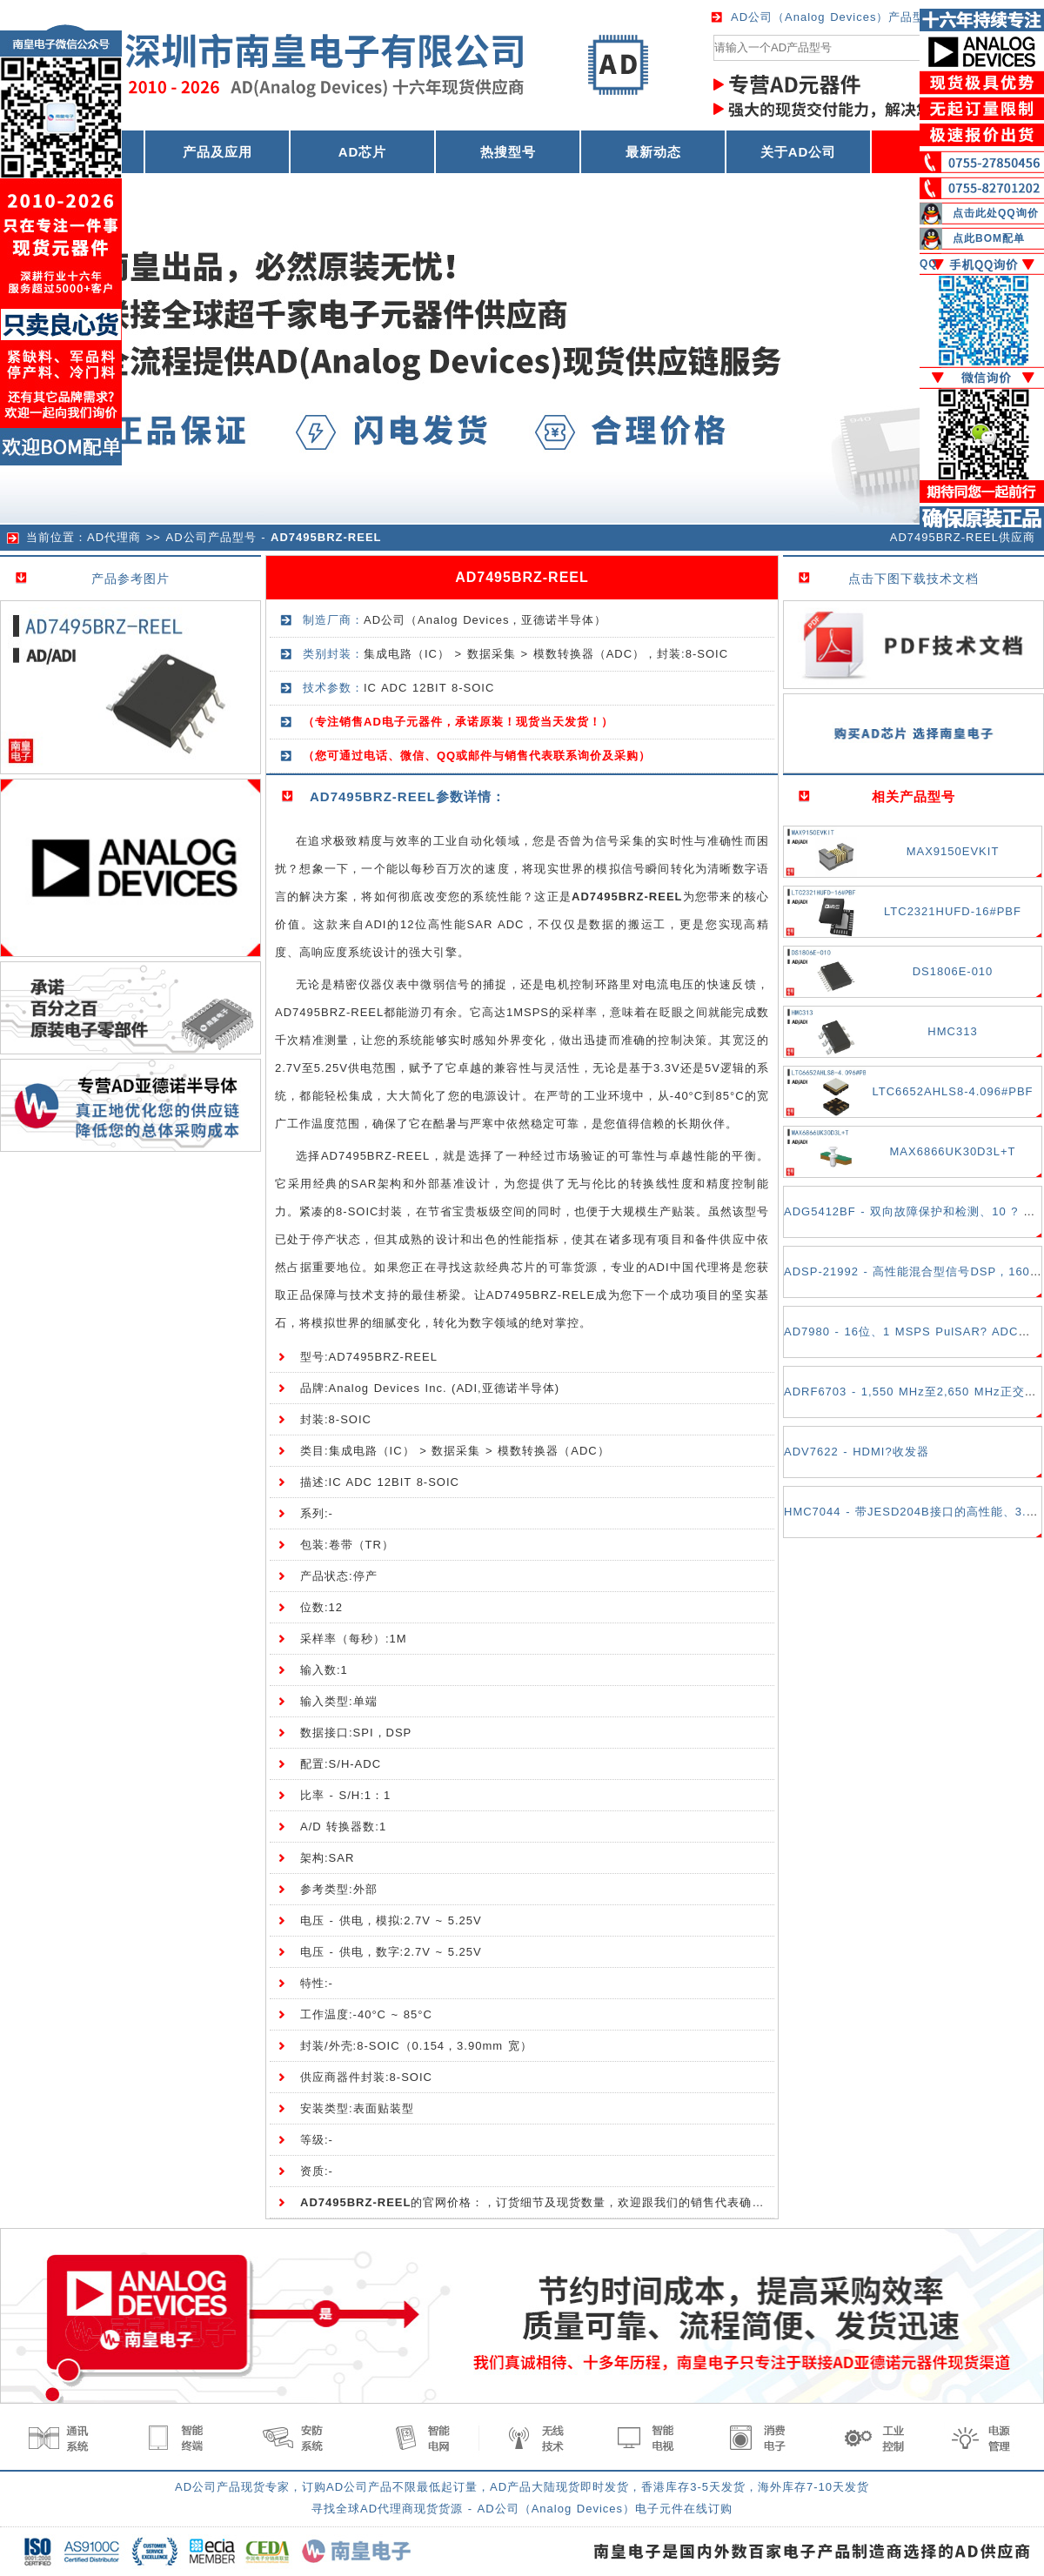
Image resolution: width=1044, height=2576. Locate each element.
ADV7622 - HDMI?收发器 (856, 1451)
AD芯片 (362, 151)
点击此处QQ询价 (996, 213)
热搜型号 (508, 151)
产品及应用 (217, 151)
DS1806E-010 (953, 971)
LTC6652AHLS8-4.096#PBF (952, 1091)
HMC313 (952, 1031)
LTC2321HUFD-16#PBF (952, 911)
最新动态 (653, 151)
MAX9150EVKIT (953, 851)
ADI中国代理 (683, 1267)
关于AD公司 (798, 151)
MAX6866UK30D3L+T (953, 1151)
